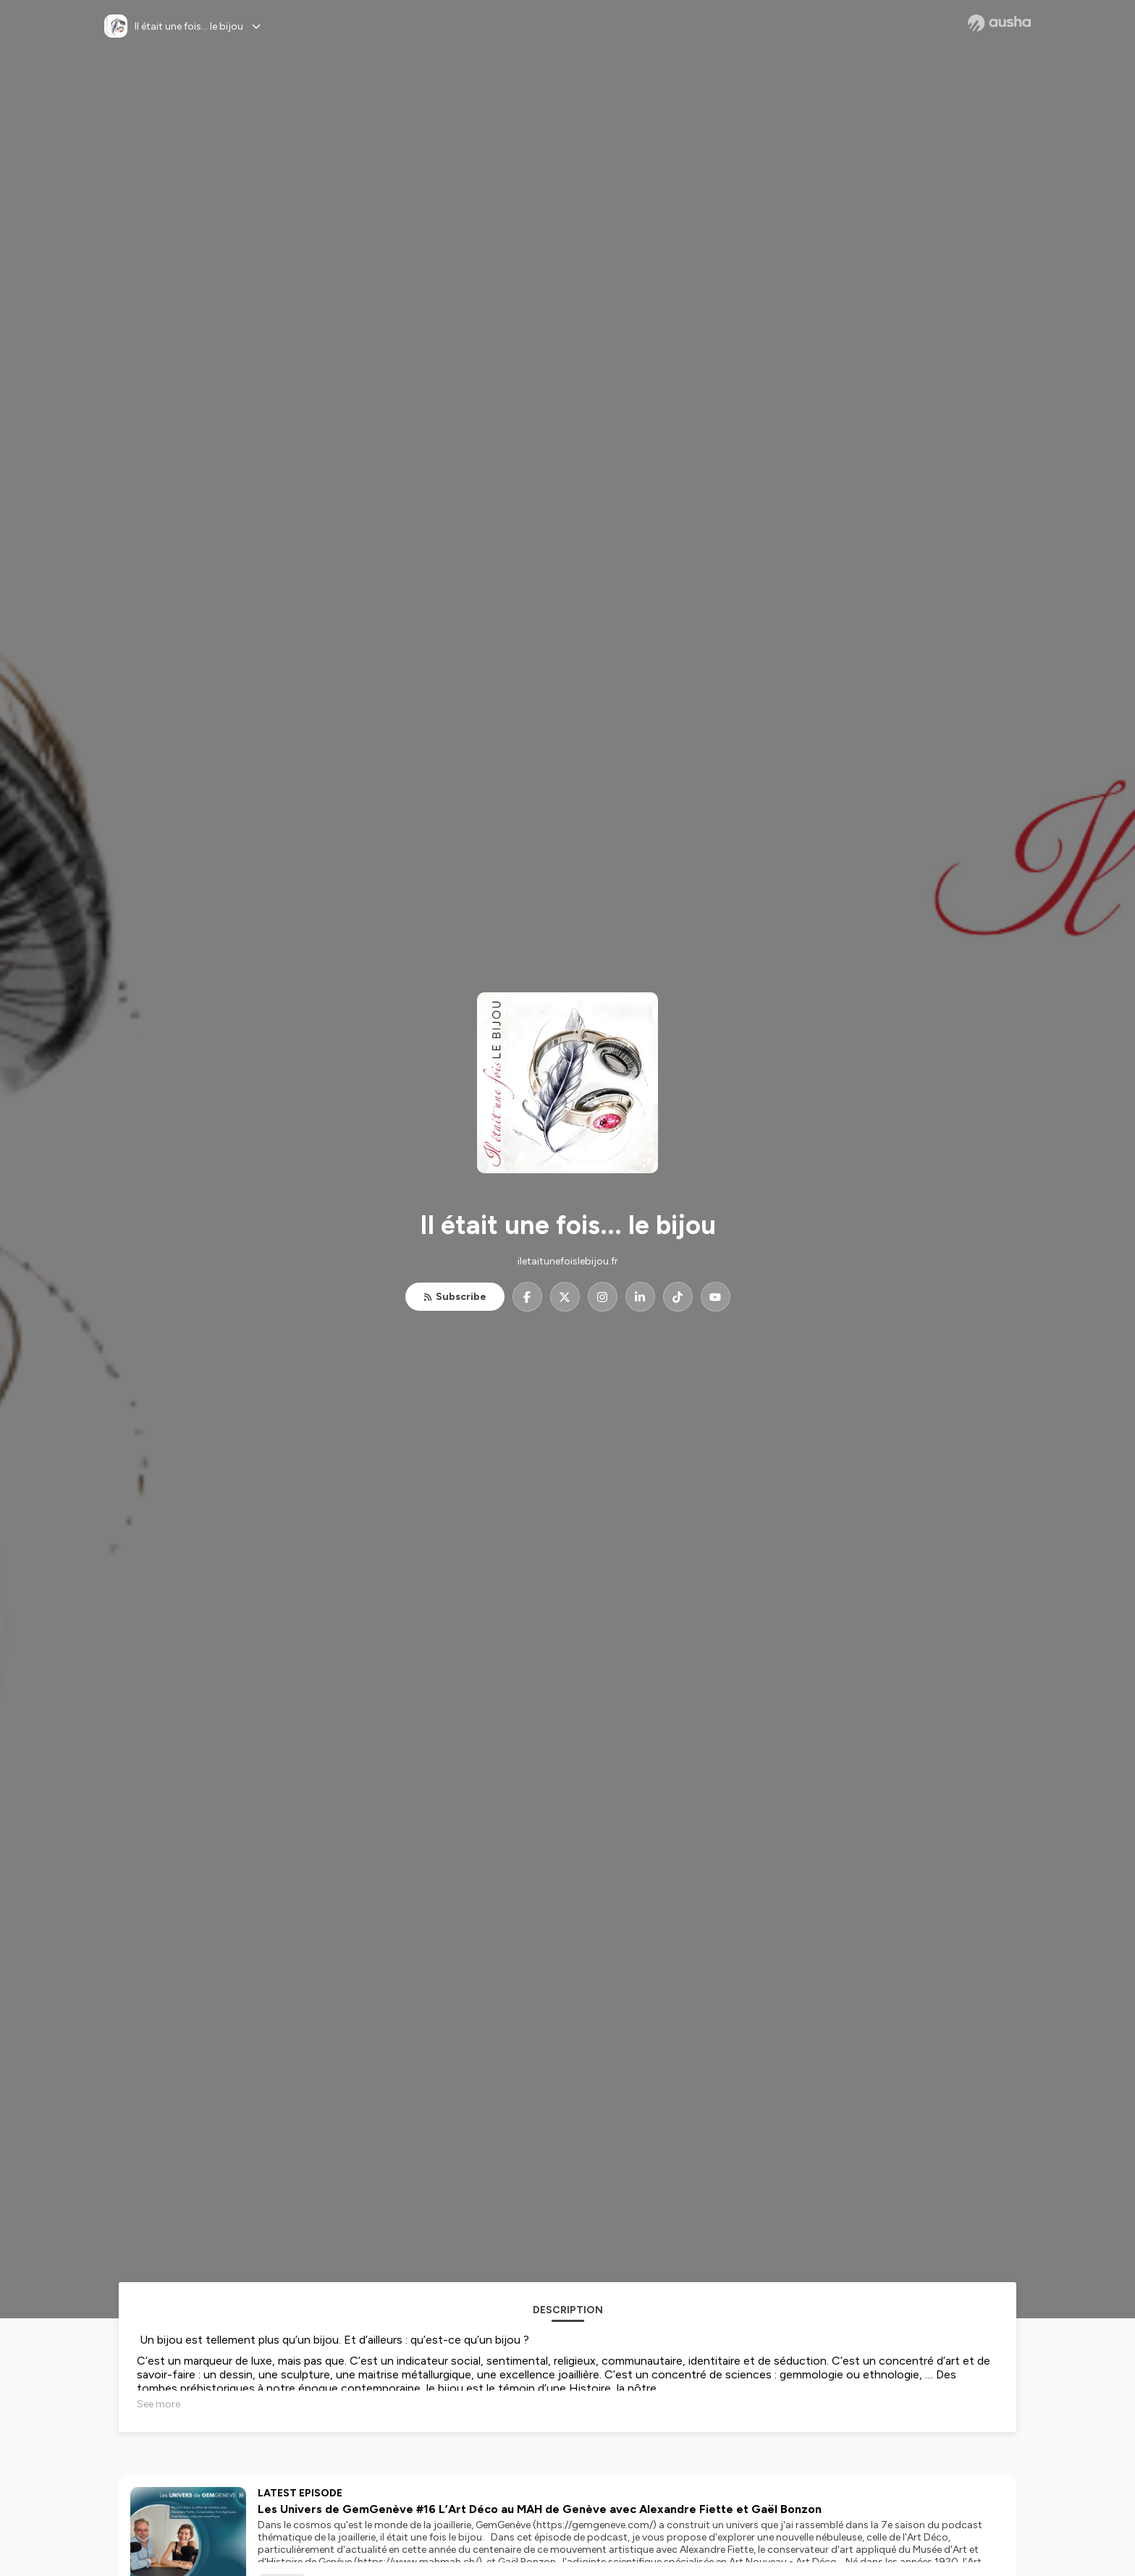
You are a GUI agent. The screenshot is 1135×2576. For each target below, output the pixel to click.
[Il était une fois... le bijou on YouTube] (715, 1297)
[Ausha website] (999, 23)
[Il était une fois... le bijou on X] (565, 1297)
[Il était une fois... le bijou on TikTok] (678, 1297)
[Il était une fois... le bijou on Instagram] (602, 1297)
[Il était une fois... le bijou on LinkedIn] (640, 1297)
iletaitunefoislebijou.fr (568, 1261)
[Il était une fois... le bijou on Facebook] (527, 1297)
